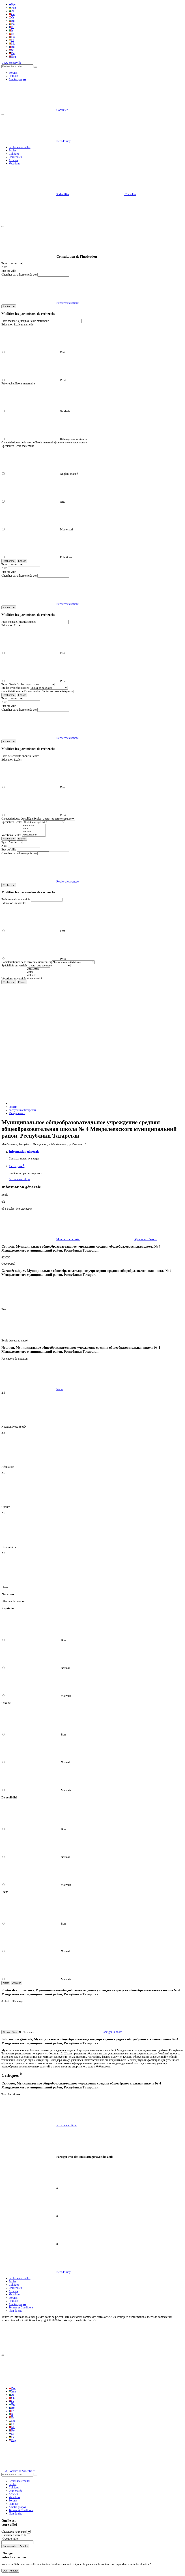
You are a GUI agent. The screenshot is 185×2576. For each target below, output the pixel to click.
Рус (12, 4)
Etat (35, 352)
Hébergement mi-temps (46, 439)
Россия (13, 1106)
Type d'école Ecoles (12, 684)
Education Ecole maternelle (17, 324)
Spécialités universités (14, 965)
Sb (11, 50)
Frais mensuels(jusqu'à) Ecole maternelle (25, 320)
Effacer (22, 561)
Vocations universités (13, 978)
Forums (13, 72)
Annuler (16, 1983)
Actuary (33, 831)
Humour (13, 75)
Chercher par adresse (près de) (19, 274)
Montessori (39, 529)
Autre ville (11, 2538)
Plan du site (15, 2310)
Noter (32, 1389)
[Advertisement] (92, 1006)
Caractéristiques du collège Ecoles (21, 818)
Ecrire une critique (19, 1179)
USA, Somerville (11, 62)
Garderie (38, 411)
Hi (11, 40)
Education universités (13, 903)
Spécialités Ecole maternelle (17, 445)
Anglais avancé (42, 473)
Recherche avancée (40, 302)
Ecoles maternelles (19, 147)
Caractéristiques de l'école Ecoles (20, 691)
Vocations (14, 163)
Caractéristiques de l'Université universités (26, 962)
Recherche (8, 306)
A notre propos (17, 79)
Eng (12, 56)
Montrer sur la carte (40, 1239)
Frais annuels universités (15, 899)
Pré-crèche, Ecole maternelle (18, 383)
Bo (12, 24)
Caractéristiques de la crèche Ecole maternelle (28, 442)
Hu (12, 37)
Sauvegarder (10, 2546)
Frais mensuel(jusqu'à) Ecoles (18, 621)
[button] (34, 109)
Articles (13, 160)
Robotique (39, 557)
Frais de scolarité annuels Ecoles (20, 755)
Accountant (33, 825)
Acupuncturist (33, 834)
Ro (12, 46)
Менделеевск (17, 1113)
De (12, 53)
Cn (12, 14)
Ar (11, 10)
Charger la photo (85, 2031)
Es (11, 33)
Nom (4, 266)
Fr (11, 27)
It (11, 30)
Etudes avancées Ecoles (15, 687)
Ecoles (12, 150)
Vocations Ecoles (11, 835)
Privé (36, 380)
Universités (15, 156)
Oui (5, 2570)
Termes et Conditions (21, 2307)
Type (4, 263)
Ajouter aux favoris (118, 1239)
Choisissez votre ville (13, 2535)
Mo (12, 43)
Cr (11, 17)
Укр (12, 7)
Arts (35, 501)
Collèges (14, 153)
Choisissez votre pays (14, 2531)
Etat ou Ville (8, 270)
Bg (12, 20)
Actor (33, 828)
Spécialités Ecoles (11, 822)
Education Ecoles (11, 625)
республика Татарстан (22, 1110)
